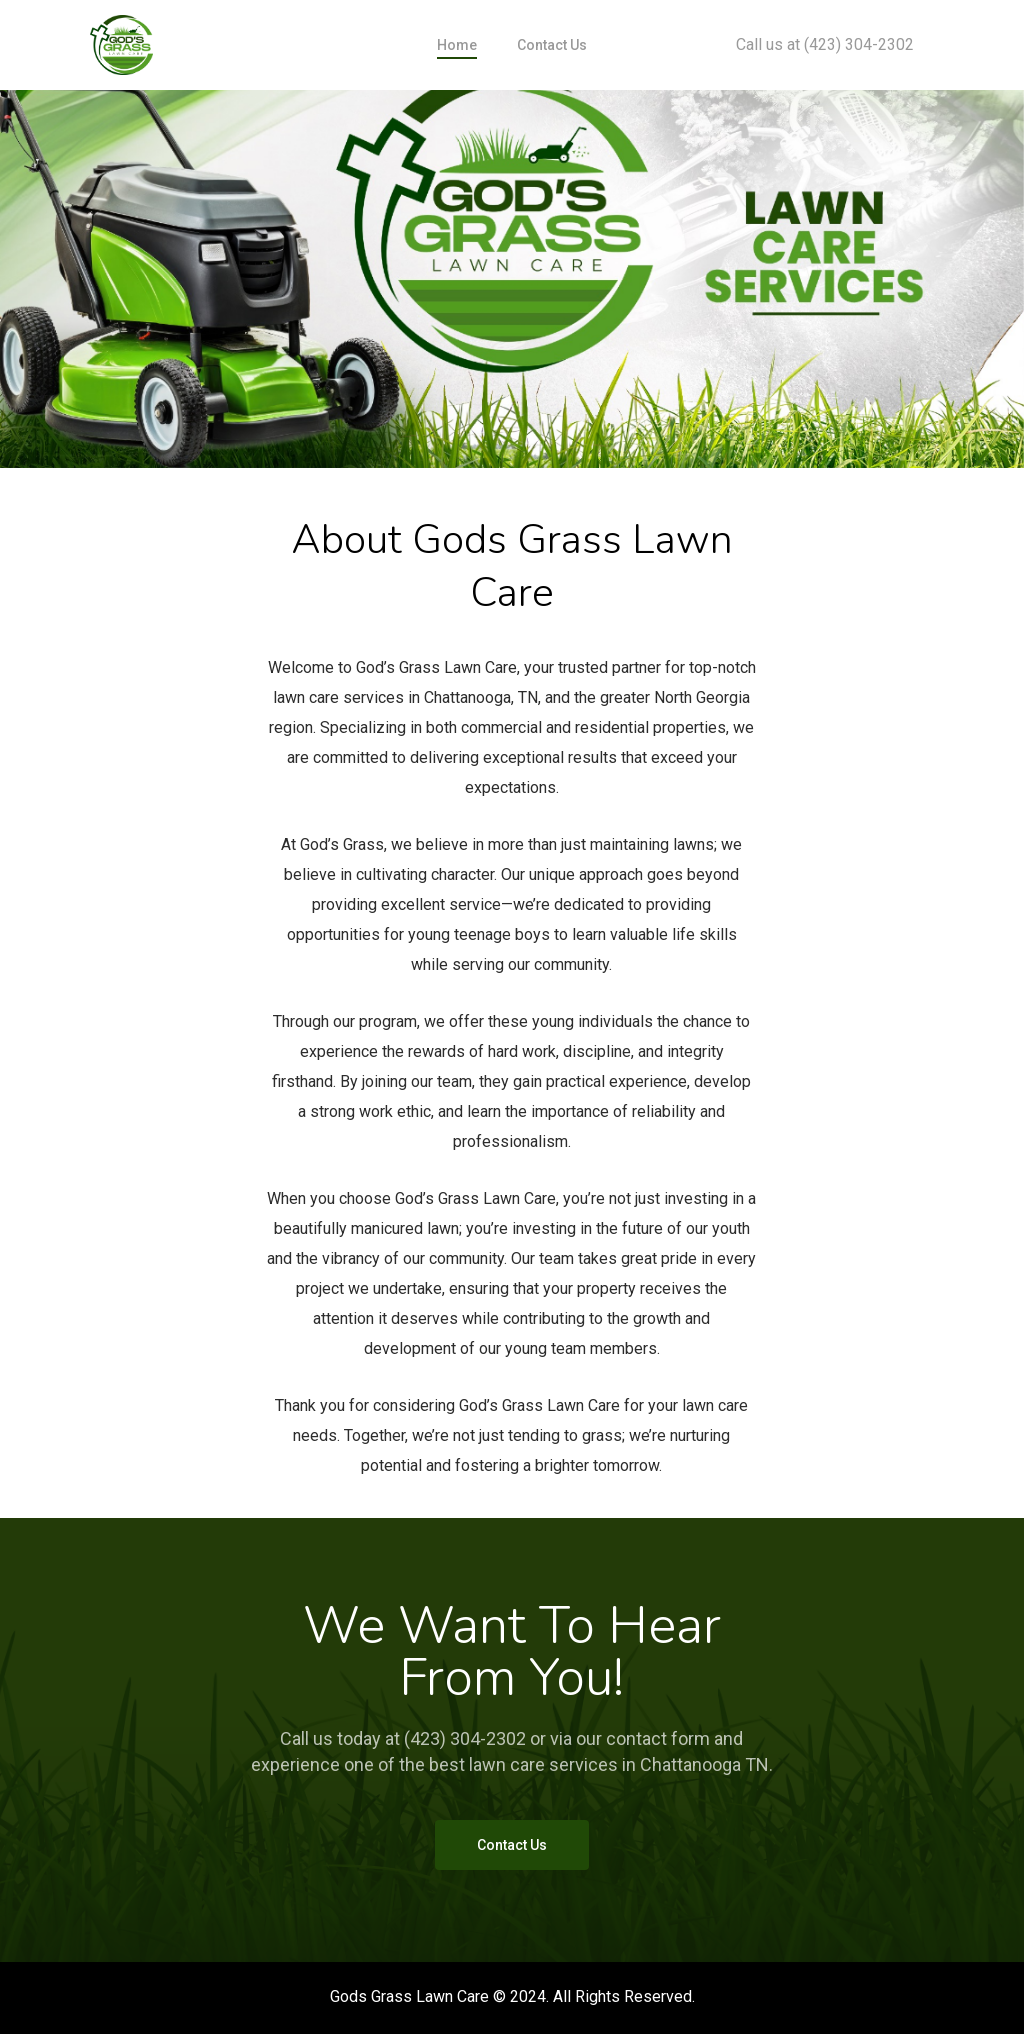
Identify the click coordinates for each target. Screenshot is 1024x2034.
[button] (512, 1845)
